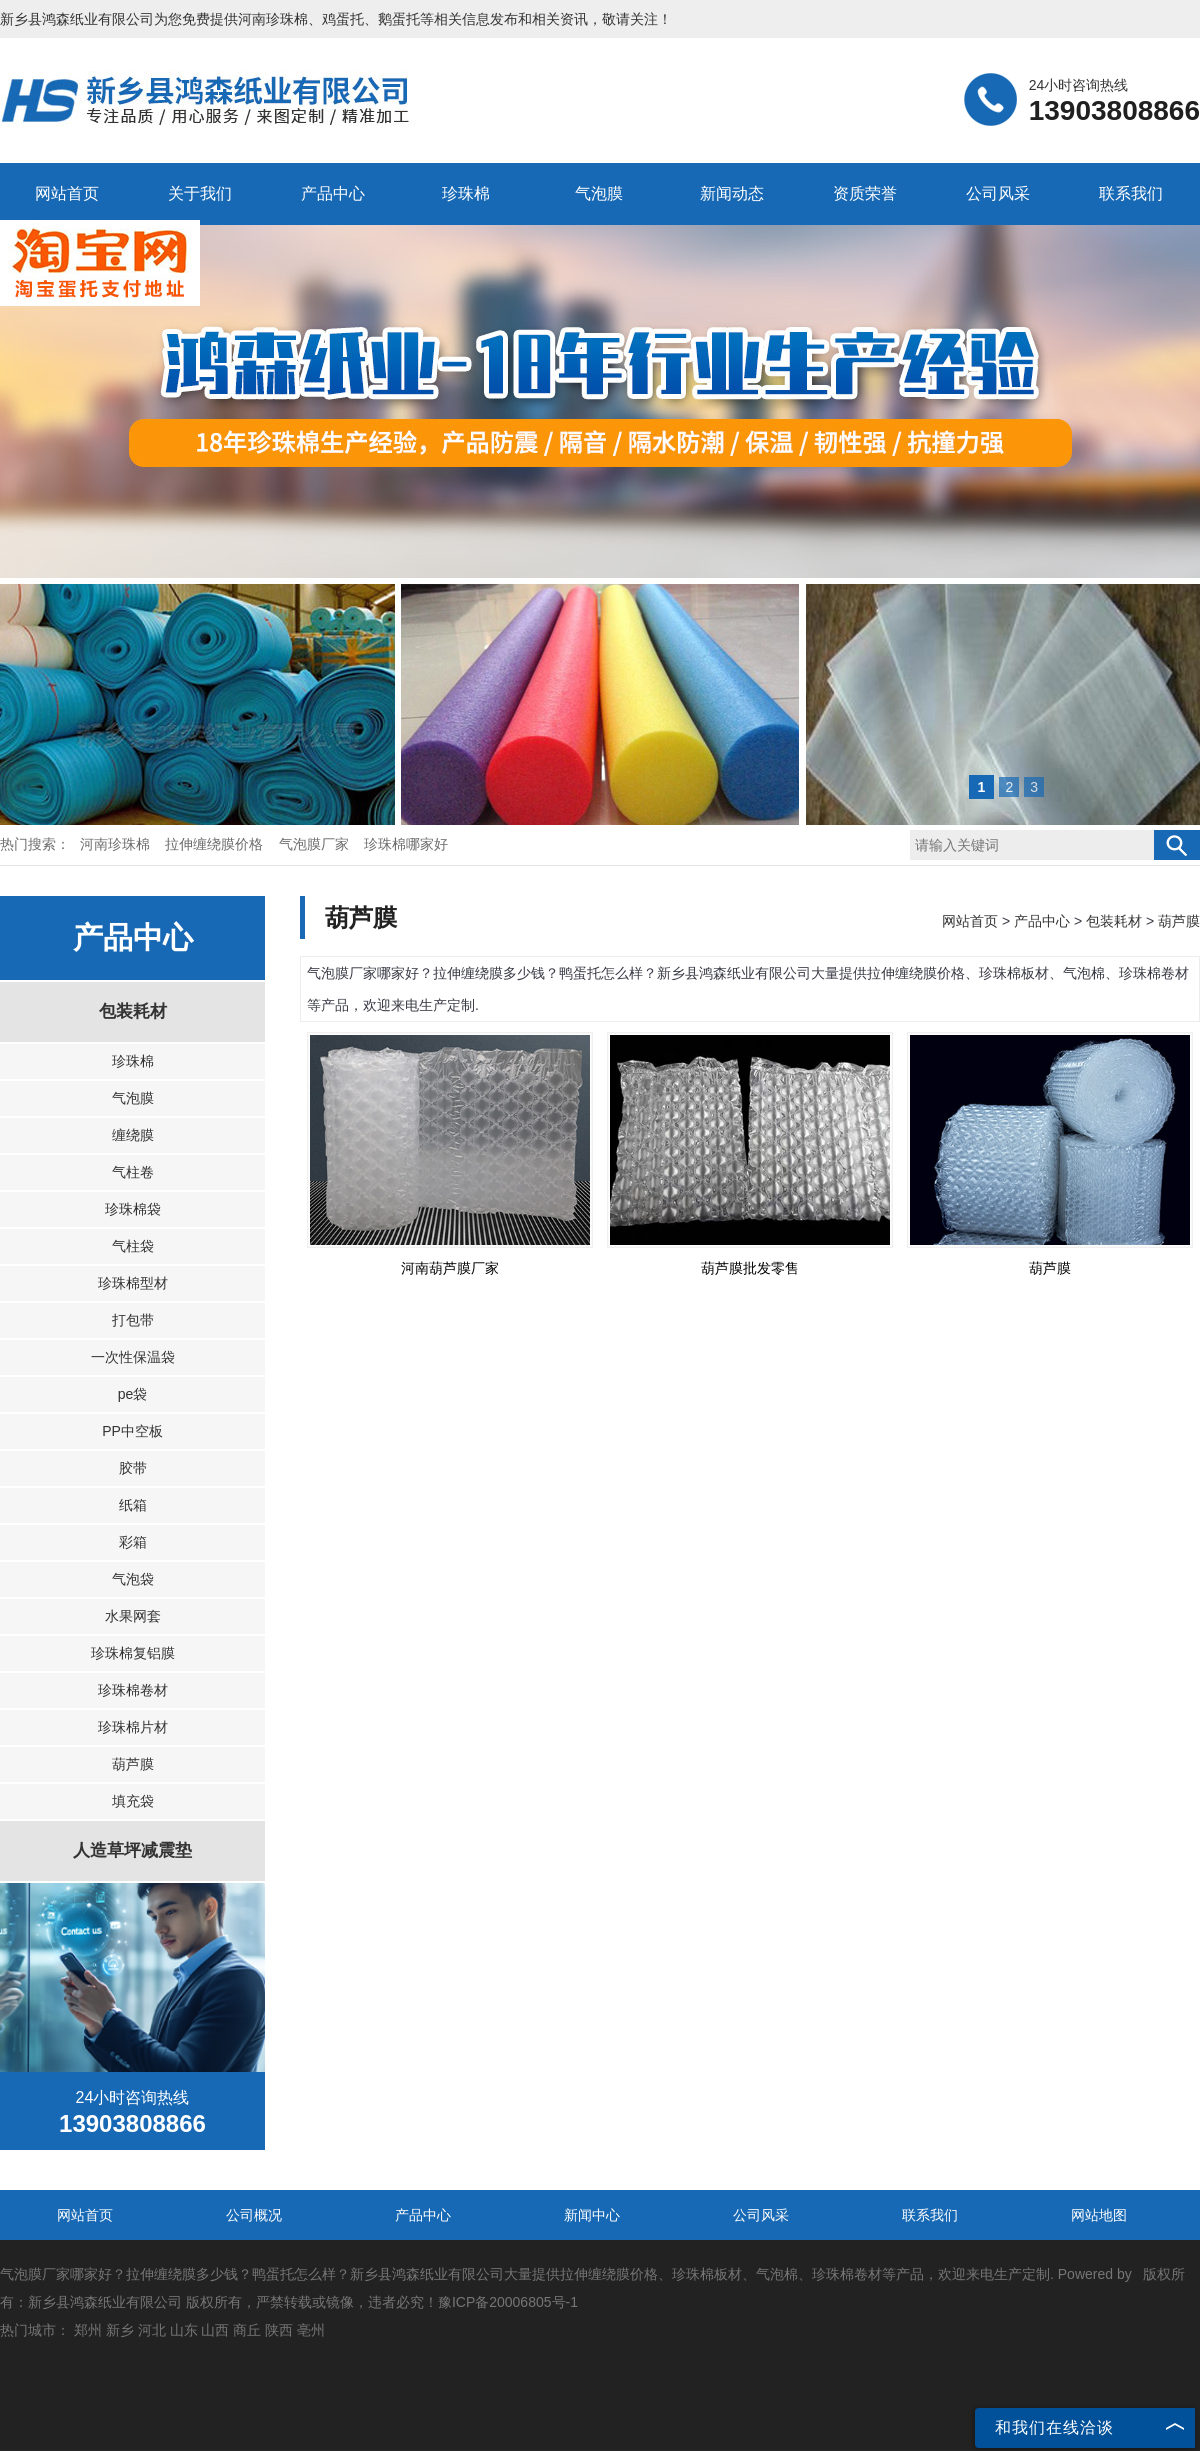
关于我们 (200, 193)
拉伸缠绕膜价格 (216, 844)
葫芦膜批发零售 (750, 1268)
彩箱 (133, 1542)
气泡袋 (133, 1579)
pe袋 (133, 1394)
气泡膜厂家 (316, 844)
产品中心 (333, 193)
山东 (184, 2330)
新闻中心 (592, 2215)
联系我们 (1131, 193)
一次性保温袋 (133, 1357)
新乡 (120, 2330)
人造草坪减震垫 (132, 1850)
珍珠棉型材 (133, 1283)
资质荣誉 (865, 193)
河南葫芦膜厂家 (450, 1268)
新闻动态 (732, 193)
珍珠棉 (466, 193)
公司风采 (998, 193)
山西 (215, 2330)
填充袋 (133, 1801)
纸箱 (133, 1505)
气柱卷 (133, 1172)
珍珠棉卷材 (133, 1690)
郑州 (88, 2330)
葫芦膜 (133, 1764)
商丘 (247, 2330)
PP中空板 (132, 1431)
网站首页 (67, 193)
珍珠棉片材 (133, 1727)
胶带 (133, 1468)
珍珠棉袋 (133, 1209)
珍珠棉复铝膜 (133, 1653)
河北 (152, 2330)
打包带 (133, 1320)
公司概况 (254, 2215)
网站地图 (1099, 2215)
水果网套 (133, 1616)
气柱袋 (133, 1246)
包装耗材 (133, 1011)
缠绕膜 (133, 1135)
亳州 (311, 2330)
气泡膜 (599, 193)
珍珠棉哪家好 (406, 844)
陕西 (279, 2330)
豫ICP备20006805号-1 (508, 2302)
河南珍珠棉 (273, 19)
